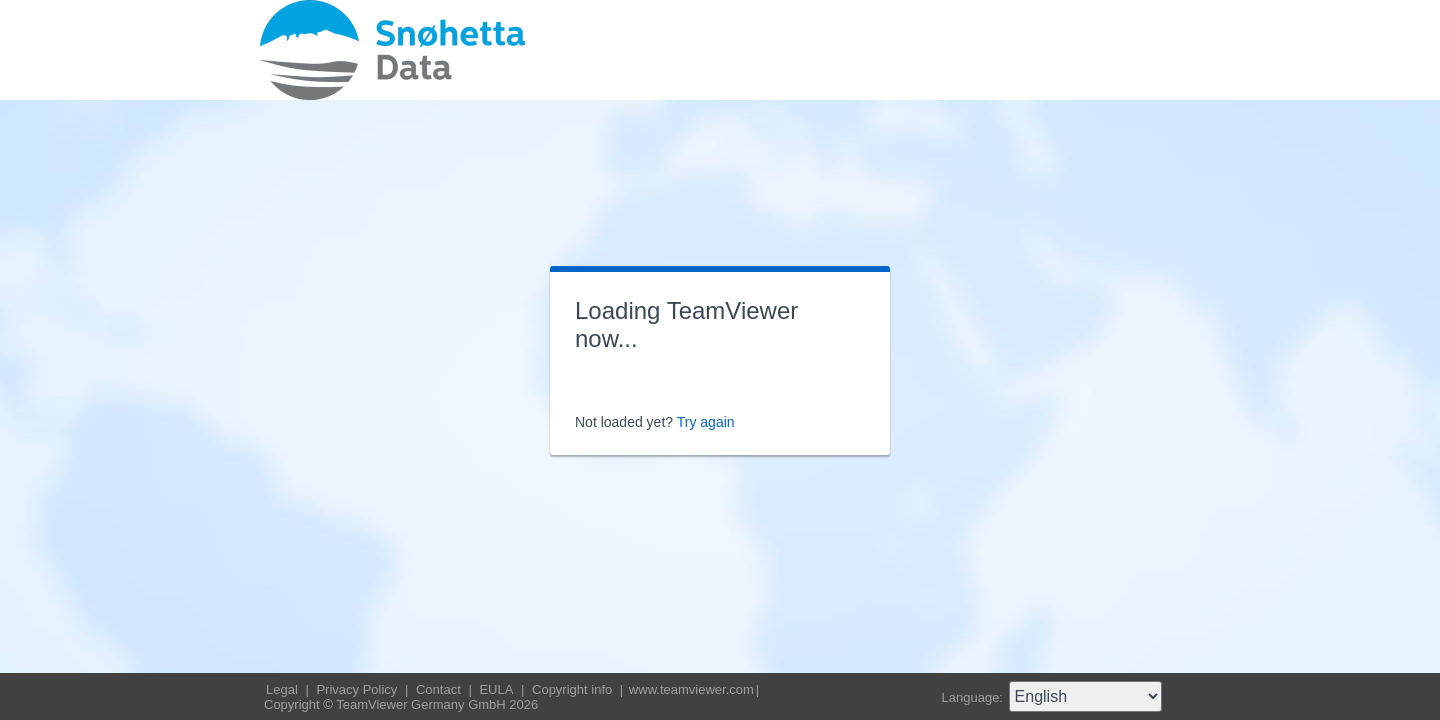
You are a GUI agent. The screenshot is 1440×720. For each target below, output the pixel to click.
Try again (706, 422)
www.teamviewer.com (691, 689)
